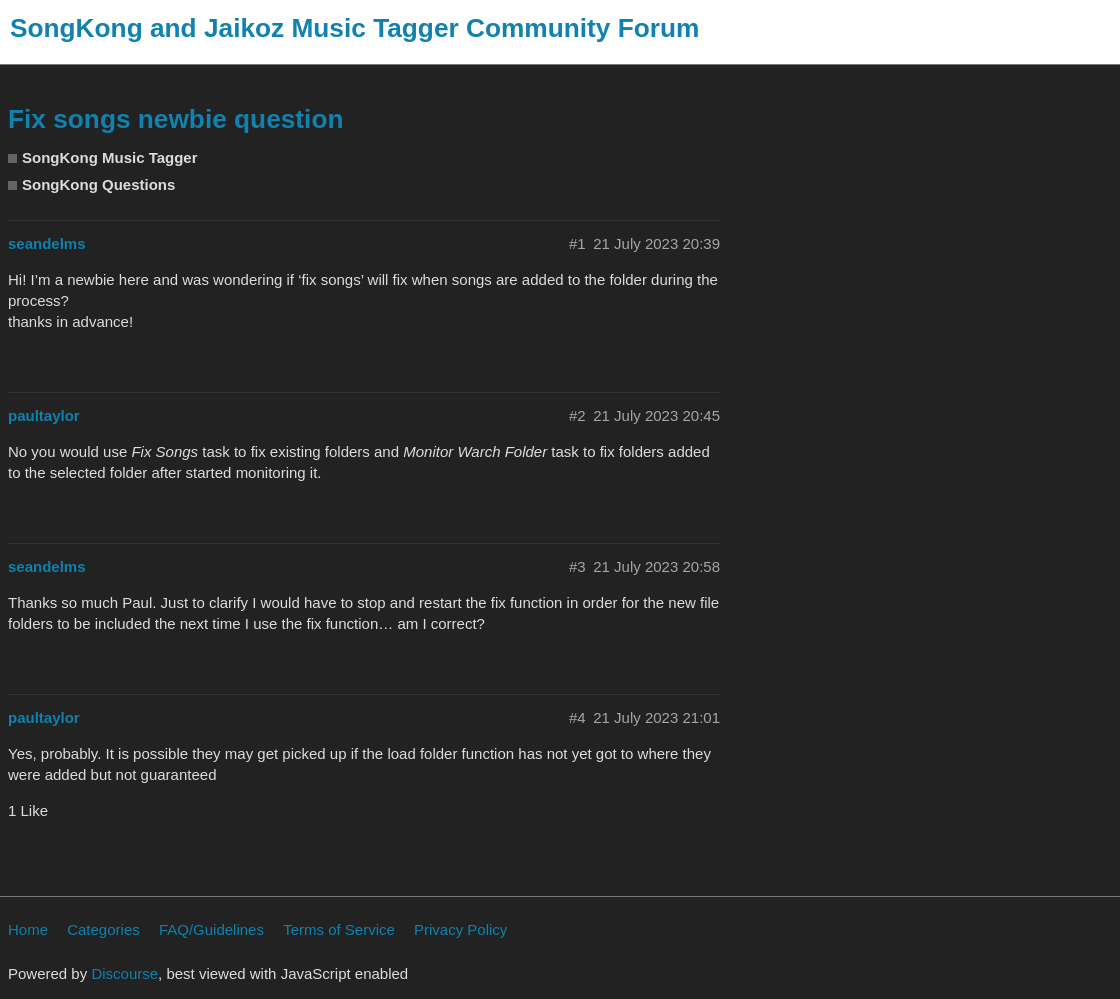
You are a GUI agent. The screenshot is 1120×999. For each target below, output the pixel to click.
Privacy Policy (460, 929)
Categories (103, 929)
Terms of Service (339, 929)
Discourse (124, 973)
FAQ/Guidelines (211, 929)
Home (28, 929)
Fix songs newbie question (175, 119)
